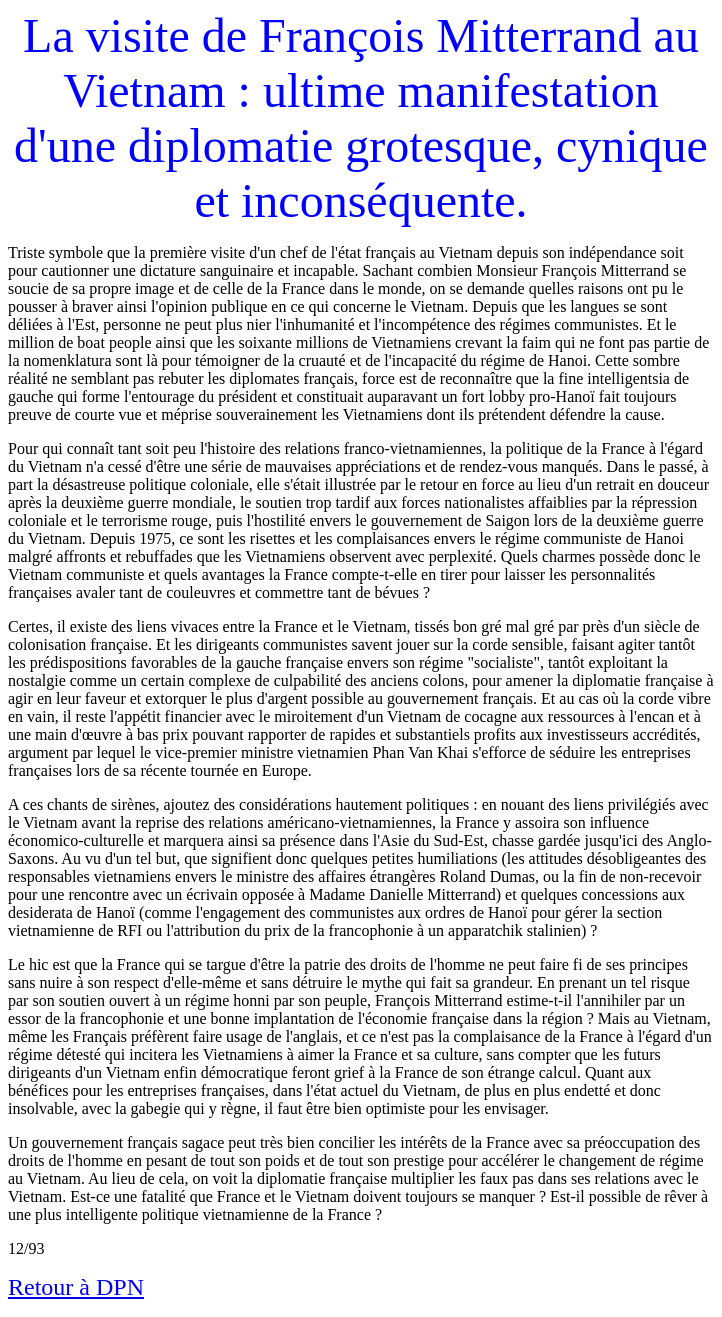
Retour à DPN (76, 1287)
